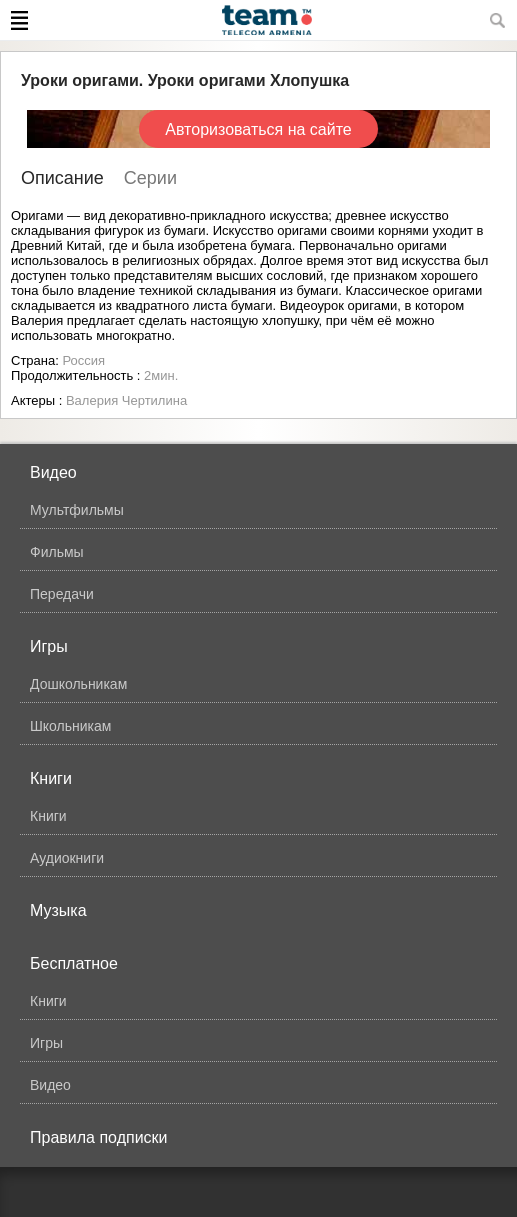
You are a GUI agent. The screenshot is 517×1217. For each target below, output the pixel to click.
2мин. (161, 375)
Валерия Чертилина (126, 400)
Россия (83, 360)
